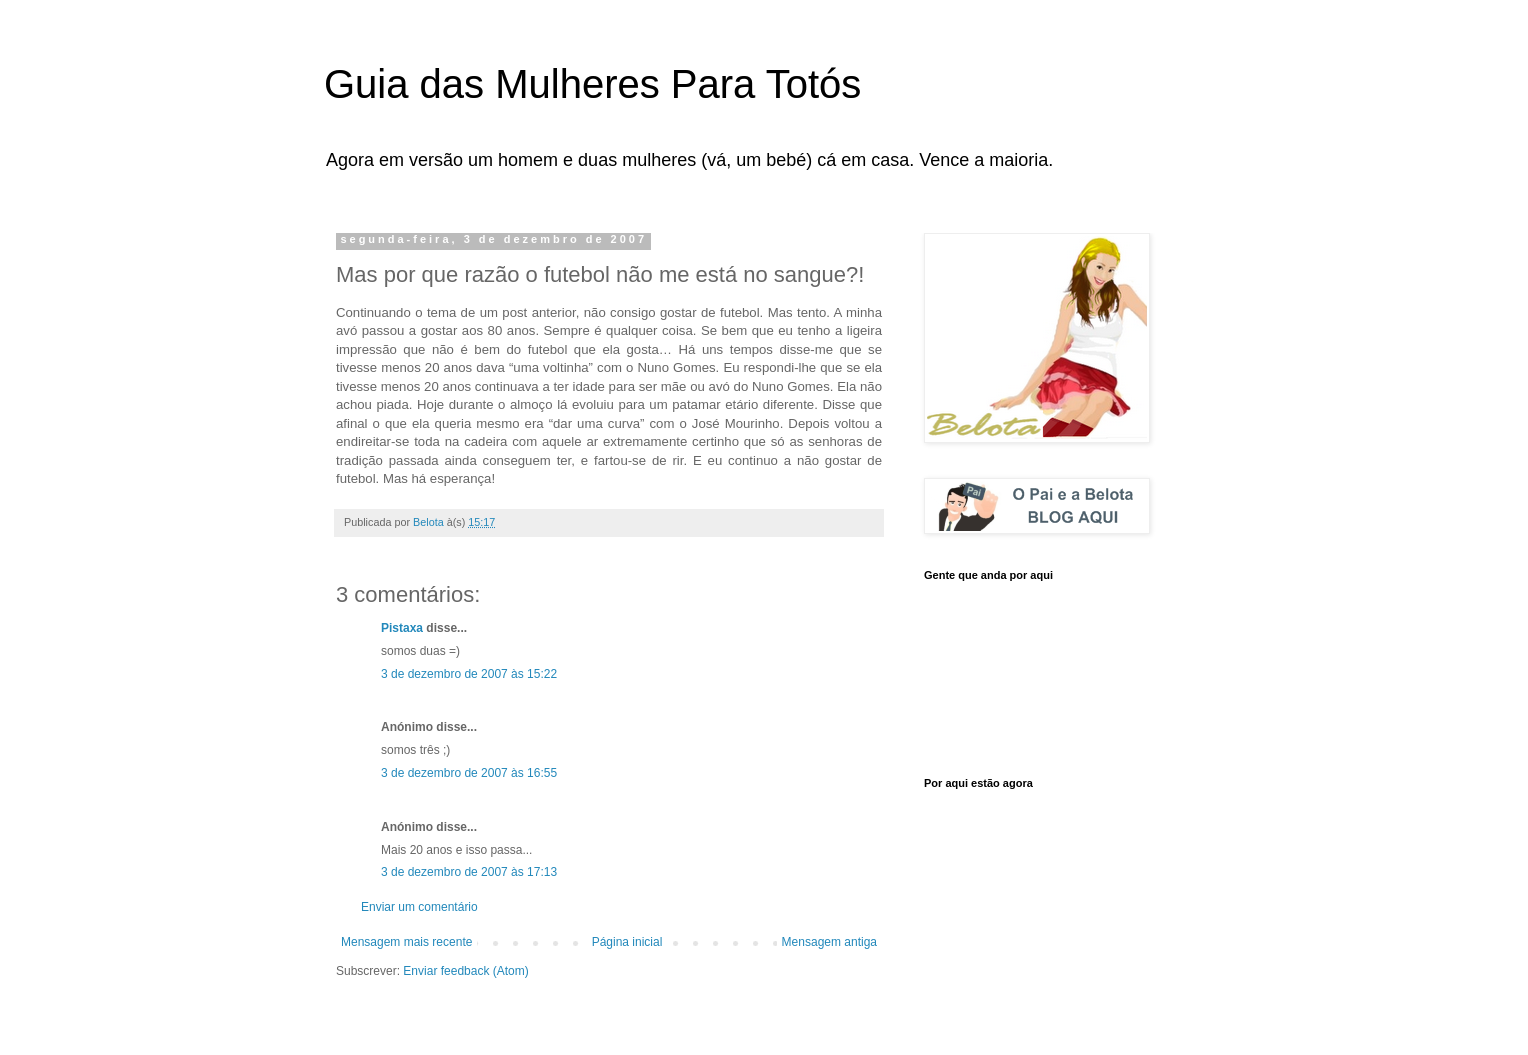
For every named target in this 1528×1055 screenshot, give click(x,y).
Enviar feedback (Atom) (465, 971)
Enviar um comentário (419, 907)
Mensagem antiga (829, 942)
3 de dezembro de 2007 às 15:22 (469, 674)
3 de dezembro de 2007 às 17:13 (469, 872)
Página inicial (627, 942)
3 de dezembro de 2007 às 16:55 (469, 773)
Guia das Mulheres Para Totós (592, 84)
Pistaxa (402, 628)
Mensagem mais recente (406, 942)
